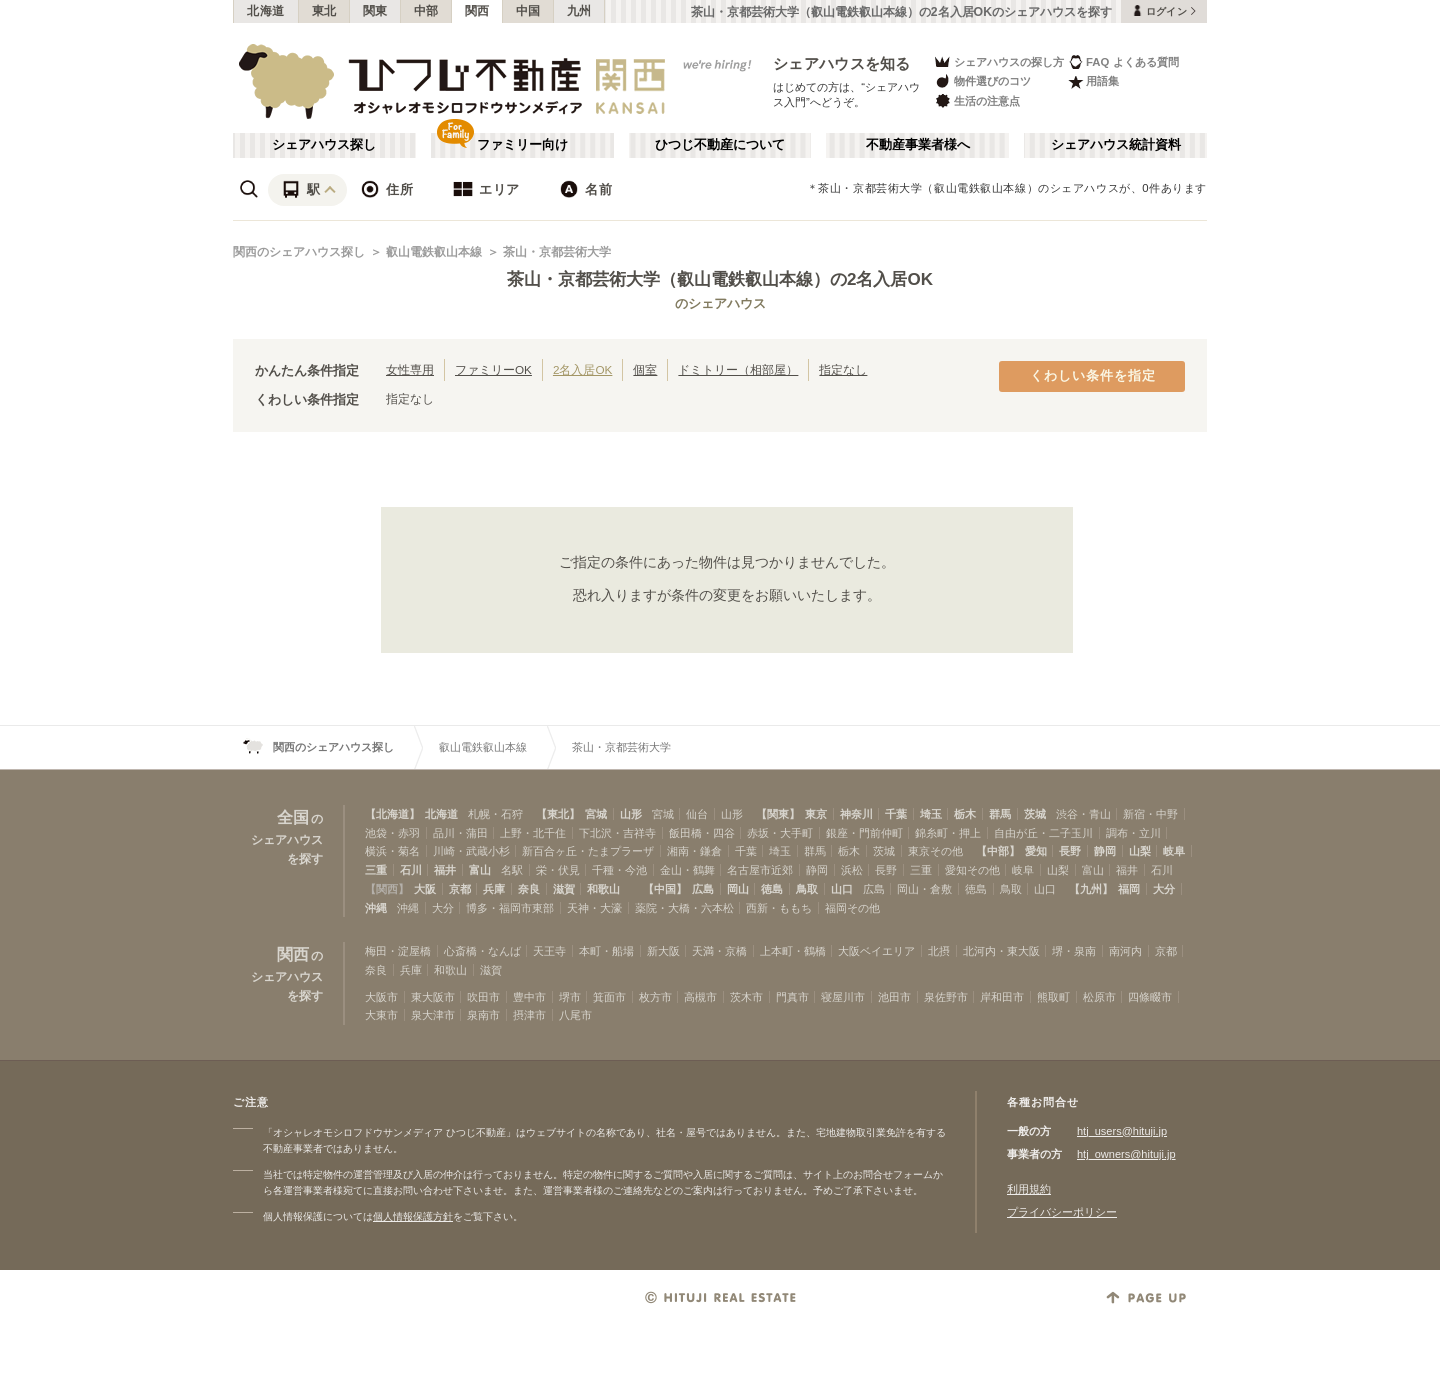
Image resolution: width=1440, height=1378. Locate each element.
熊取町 (1053, 997)
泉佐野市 (946, 997)
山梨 (1140, 851)
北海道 (266, 11)
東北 (324, 11)
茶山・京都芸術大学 (557, 252)
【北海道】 (392, 814)
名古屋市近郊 (760, 870)
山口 (842, 889)
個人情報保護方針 (413, 1216)
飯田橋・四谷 (702, 833)
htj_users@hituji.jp (1122, 1131)
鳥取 (807, 889)
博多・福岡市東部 (510, 908)
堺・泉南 (1074, 951)
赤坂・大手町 (780, 833)
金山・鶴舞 (687, 870)
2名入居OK (582, 369)
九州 (579, 11)
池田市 (894, 997)
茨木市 (746, 997)
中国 (528, 11)
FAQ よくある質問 (1123, 61)
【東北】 (558, 814)
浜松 (852, 870)
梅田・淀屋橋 (398, 951)
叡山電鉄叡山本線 (434, 252)
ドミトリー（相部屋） (738, 369)
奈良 (529, 889)
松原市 (1099, 997)
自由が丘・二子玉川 (1043, 833)
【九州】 (1091, 889)
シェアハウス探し (324, 145)
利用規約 (1029, 1189)
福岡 (1129, 889)
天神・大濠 (594, 908)
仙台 (697, 814)
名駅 (512, 870)
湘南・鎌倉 (694, 851)
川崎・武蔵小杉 (471, 851)
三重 (376, 870)
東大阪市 (433, 997)
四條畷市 (1150, 997)
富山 (480, 870)
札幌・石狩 (495, 814)
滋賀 (564, 889)
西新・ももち (779, 908)
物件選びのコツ (982, 81)
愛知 (1036, 851)
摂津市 (529, 1015)
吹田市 (483, 997)
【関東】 (778, 814)
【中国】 (665, 889)
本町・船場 (606, 951)
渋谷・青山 (1083, 814)
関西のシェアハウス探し (299, 252)
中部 (426, 11)
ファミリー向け (522, 145)
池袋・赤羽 (392, 833)
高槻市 (700, 997)
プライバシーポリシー (1062, 1212)
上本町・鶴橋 (793, 951)
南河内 (1125, 951)
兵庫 (494, 889)
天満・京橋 (719, 951)
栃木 (965, 814)
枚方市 (655, 997)
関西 (477, 11)
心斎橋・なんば (482, 951)
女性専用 (410, 369)
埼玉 (931, 814)
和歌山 (603, 889)
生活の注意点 (976, 100)
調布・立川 (1133, 833)
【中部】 (998, 851)
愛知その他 (972, 870)
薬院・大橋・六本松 (684, 908)
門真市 (792, 997)
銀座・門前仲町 (864, 833)
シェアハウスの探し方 (998, 61)
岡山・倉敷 (924, 889)
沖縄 (376, 908)
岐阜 (1174, 851)
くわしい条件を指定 (1093, 376)
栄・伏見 (558, 870)
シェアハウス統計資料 (1116, 145)
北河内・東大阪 (1001, 951)
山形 (631, 814)
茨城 (1035, 814)
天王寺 (549, 951)
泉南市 (483, 1015)
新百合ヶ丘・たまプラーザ (588, 851)
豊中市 (529, 997)
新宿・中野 (1150, 814)
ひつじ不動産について (720, 145)
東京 (816, 814)
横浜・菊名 (392, 851)
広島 (703, 889)
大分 (1164, 889)
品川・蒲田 (460, 833)
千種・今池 (619, 870)
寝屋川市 (843, 997)
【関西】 (387, 889)
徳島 (772, 889)
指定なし (843, 369)
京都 (460, 889)
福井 (445, 870)
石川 (411, 870)
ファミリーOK (493, 369)
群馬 (1000, 814)
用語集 (1093, 81)
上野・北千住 (533, 833)
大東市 (381, 1015)
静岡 (1105, 851)
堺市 (570, 997)
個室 (645, 369)
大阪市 (381, 997)
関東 (375, 11)
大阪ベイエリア (876, 951)
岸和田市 (1002, 997)
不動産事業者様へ (918, 145)
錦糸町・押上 (948, 833)
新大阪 (663, 951)
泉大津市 (433, 1015)
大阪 (425, 889)
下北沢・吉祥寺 (617, 833)
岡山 (738, 889)
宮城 (596, 814)
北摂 (939, 951)
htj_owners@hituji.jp (1126, 1154)
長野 (1070, 851)
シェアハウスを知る (842, 63)
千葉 (896, 814)
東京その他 (935, 851)
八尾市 (575, 1015)
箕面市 (609, 997)
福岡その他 (852, 908)
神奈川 (856, 814)
